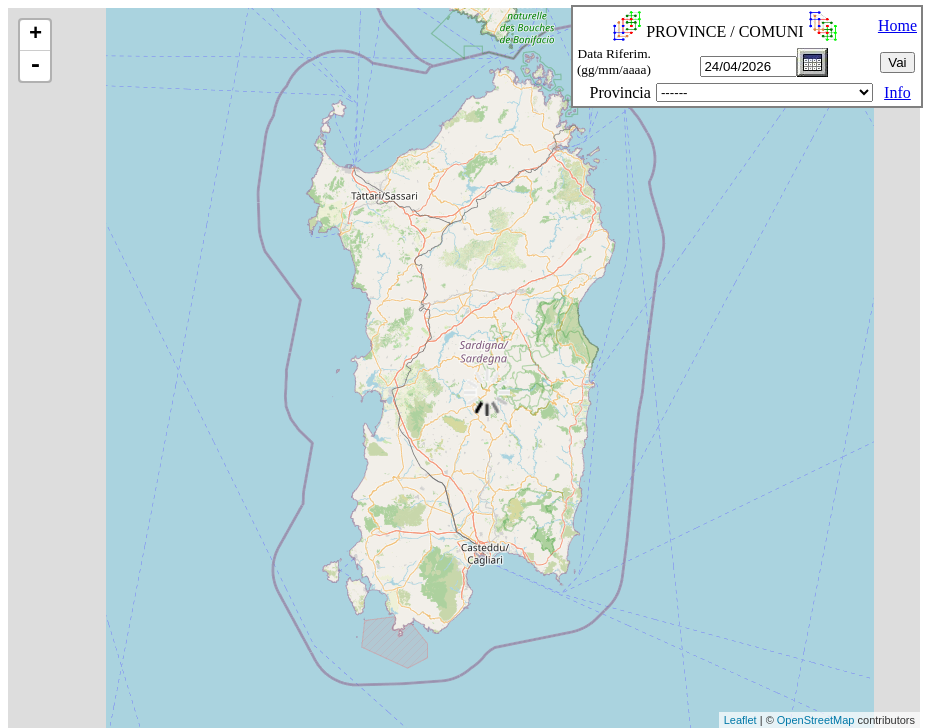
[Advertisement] (365, 682)
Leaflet (740, 720)
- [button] (35, 66)
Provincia (620, 92)
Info (897, 92)
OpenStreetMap (816, 720)
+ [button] (35, 35)
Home (897, 25)
